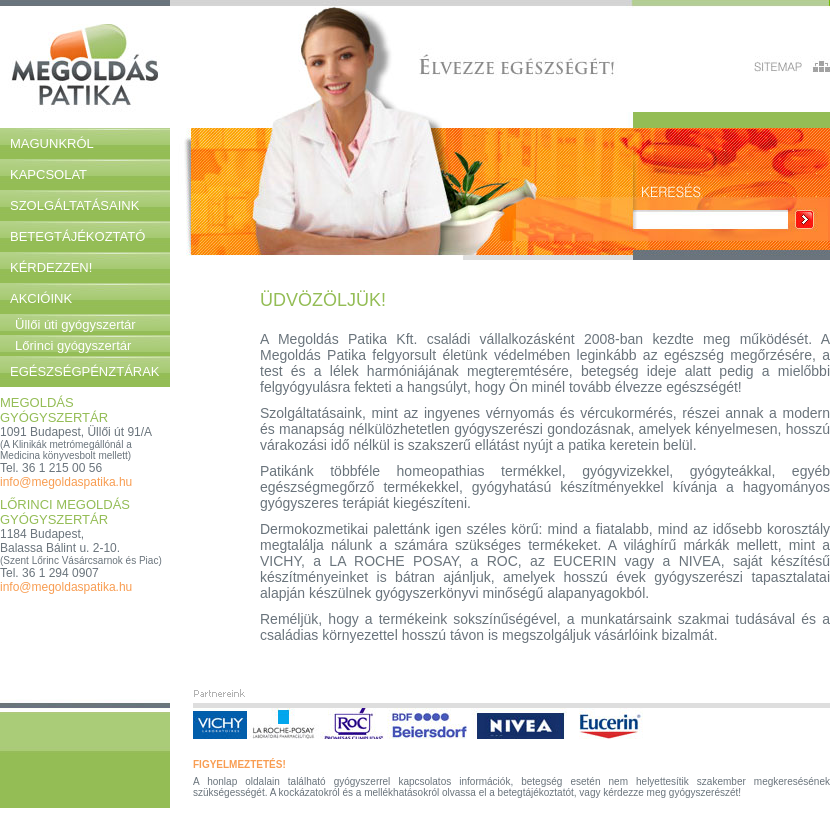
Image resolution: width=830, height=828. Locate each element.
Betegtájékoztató (77, 236)
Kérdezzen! (51, 267)
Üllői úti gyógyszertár (75, 324)
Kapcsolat (48, 174)
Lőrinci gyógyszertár (73, 345)
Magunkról (52, 143)
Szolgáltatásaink (74, 205)
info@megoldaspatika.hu (66, 482)
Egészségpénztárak (85, 371)
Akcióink (41, 298)
